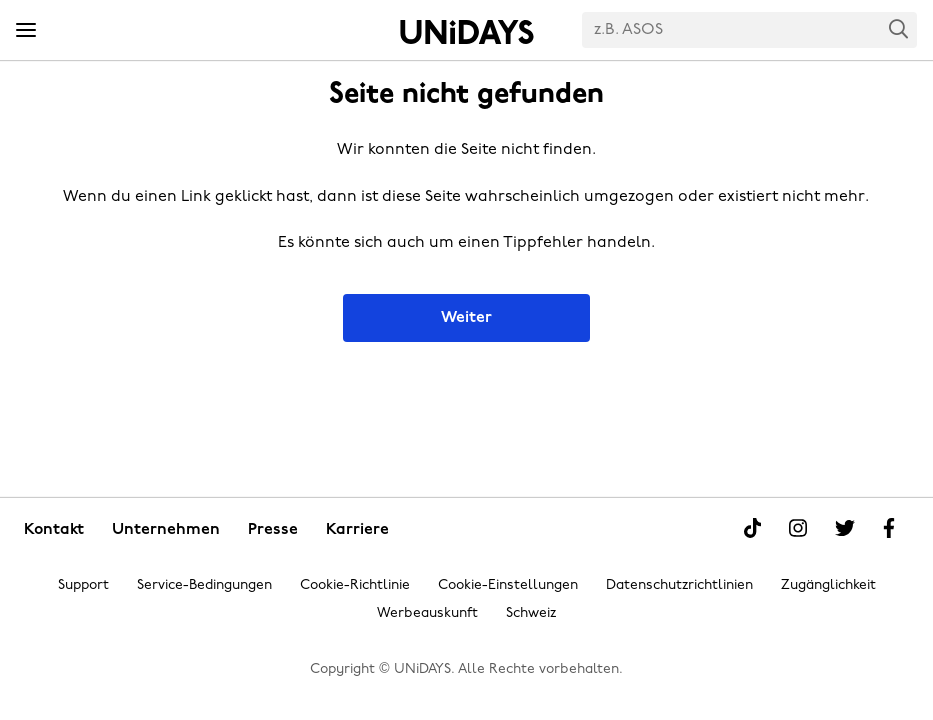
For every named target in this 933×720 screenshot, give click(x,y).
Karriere (357, 530)
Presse (273, 530)
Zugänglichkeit (828, 585)
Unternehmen (166, 530)
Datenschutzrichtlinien (679, 585)
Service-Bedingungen (204, 585)
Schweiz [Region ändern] (531, 613)
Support (83, 585)
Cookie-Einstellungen (508, 585)
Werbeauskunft (427, 613)
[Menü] (26, 31)
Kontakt (54, 530)
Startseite (467, 32)
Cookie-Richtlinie (355, 585)
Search (899, 28)
